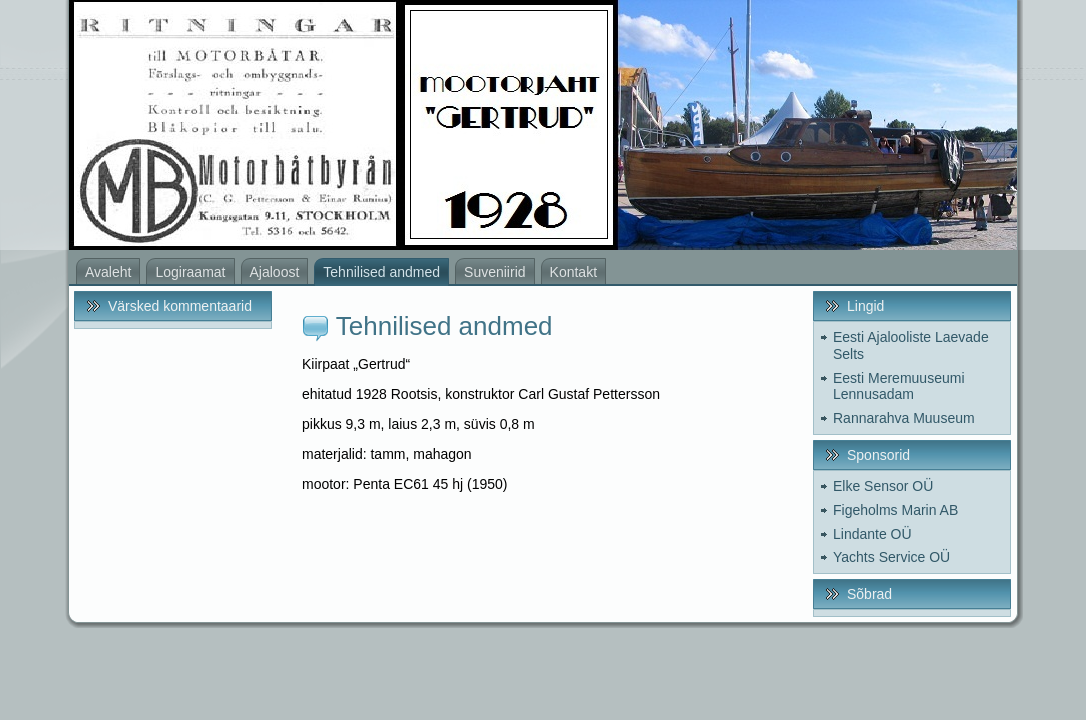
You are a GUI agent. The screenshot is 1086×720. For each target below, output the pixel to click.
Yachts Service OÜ (891, 557)
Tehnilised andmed (444, 326)
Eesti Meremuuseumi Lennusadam (899, 386)
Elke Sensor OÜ (883, 486)
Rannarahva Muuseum (904, 418)
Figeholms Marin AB (895, 510)
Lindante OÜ (872, 534)
